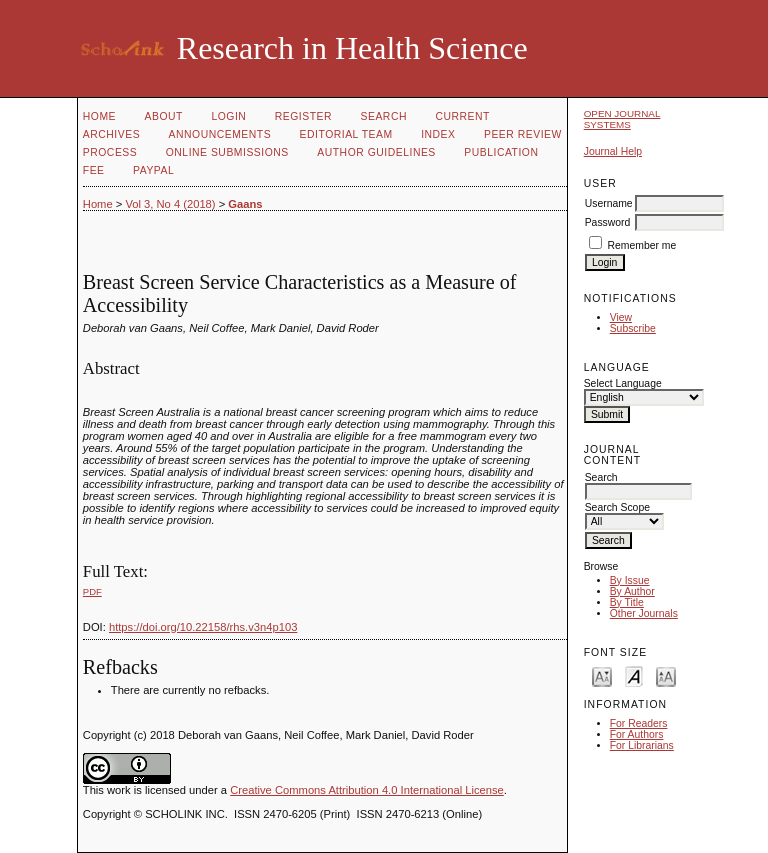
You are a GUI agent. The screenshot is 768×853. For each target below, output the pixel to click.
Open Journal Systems (622, 119)
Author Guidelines (376, 152)
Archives (111, 134)
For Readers (639, 723)
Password (608, 222)
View (621, 317)
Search (384, 116)
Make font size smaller (602, 675)
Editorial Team (346, 134)
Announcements (220, 134)
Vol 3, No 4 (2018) (170, 204)
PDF (92, 591)
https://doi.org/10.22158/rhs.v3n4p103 (203, 627)
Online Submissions (227, 152)
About (164, 116)
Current (462, 116)
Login (228, 116)
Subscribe (633, 328)
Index (438, 134)
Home (99, 116)
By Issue (630, 580)
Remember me (642, 245)
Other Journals (644, 613)
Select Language (623, 383)
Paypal (153, 170)
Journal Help (613, 151)
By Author (632, 591)
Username (609, 203)
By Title (627, 602)
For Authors (637, 734)
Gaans (245, 204)
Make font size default (634, 675)
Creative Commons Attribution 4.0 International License (367, 790)
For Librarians (642, 745)
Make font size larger (666, 675)
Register (303, 116)
